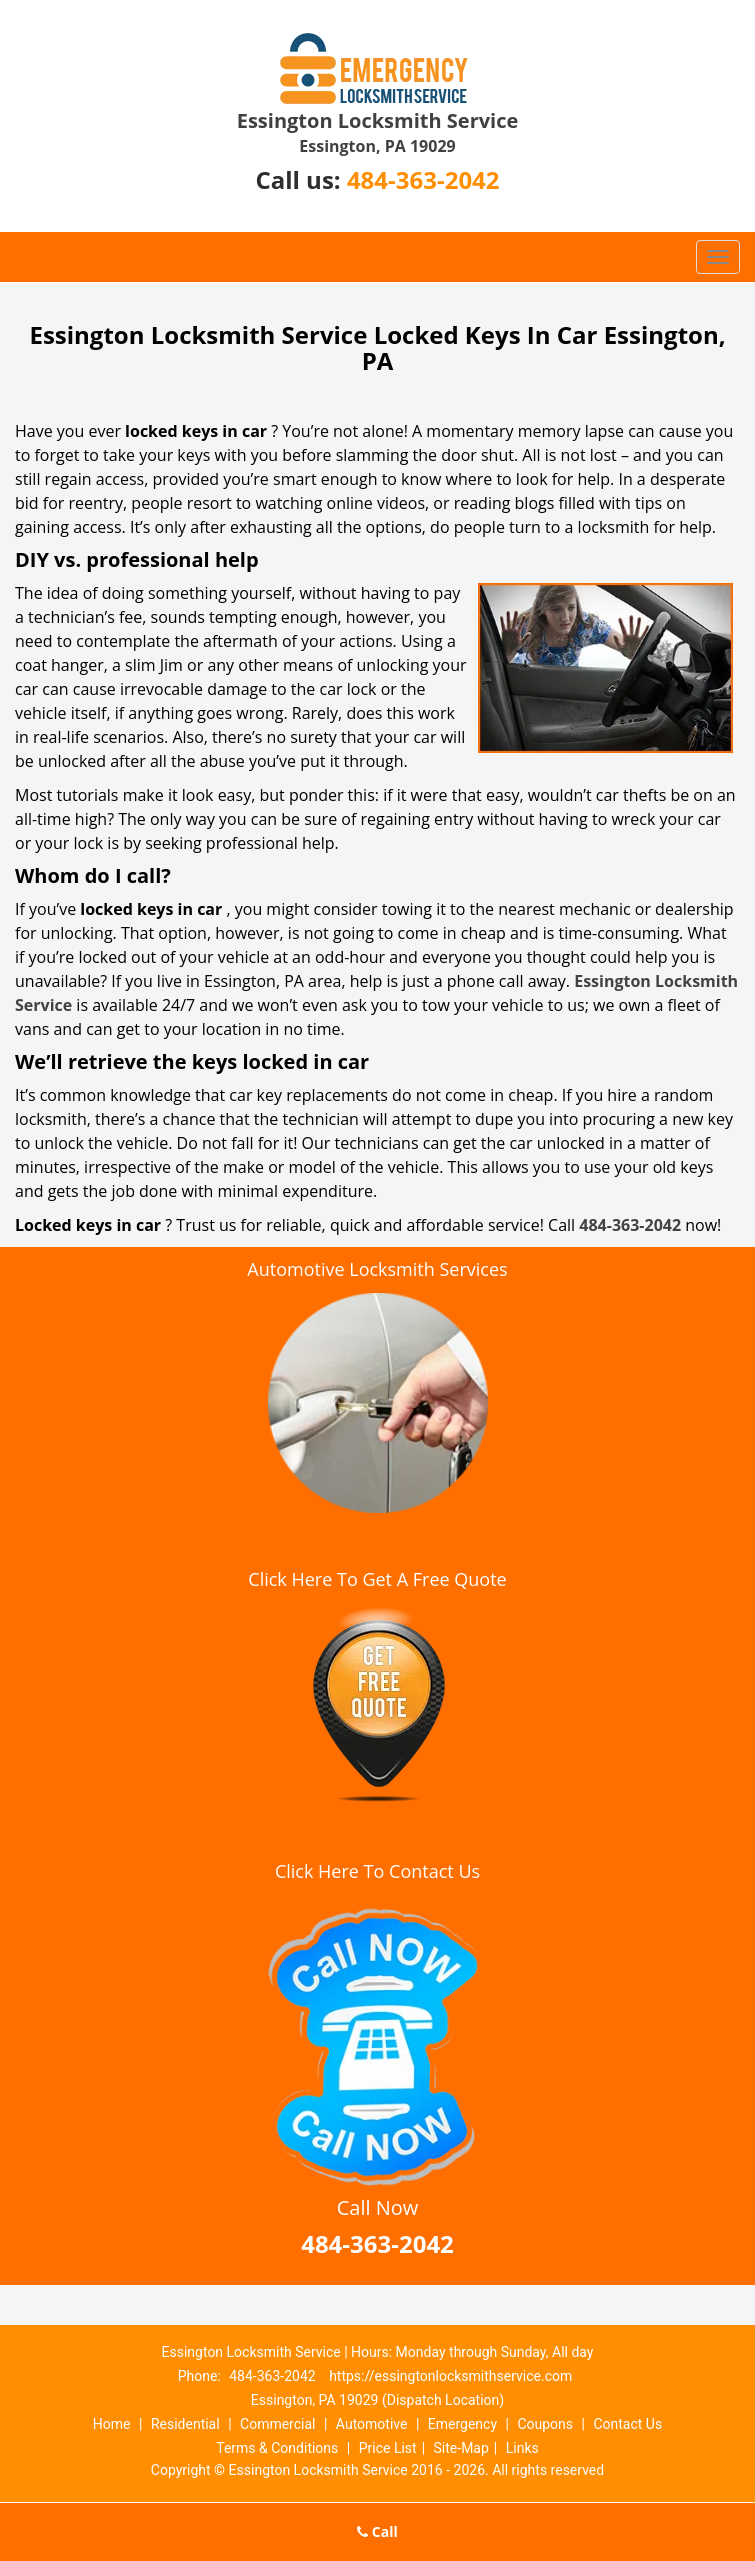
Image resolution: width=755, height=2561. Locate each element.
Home (112, 2424)
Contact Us (627, 2424)
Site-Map (461, 2448)
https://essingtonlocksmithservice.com (450, 2376)
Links (522, 2448)
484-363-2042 (423, 179)
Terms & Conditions (277, 2448)
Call (377, 2531)
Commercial (277, 2424)
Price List (388, 2448)
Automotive (372, 2424)
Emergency (462, 2424)
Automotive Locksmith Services (377, 1269)
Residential (185, 2424)
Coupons (545, 2424)
